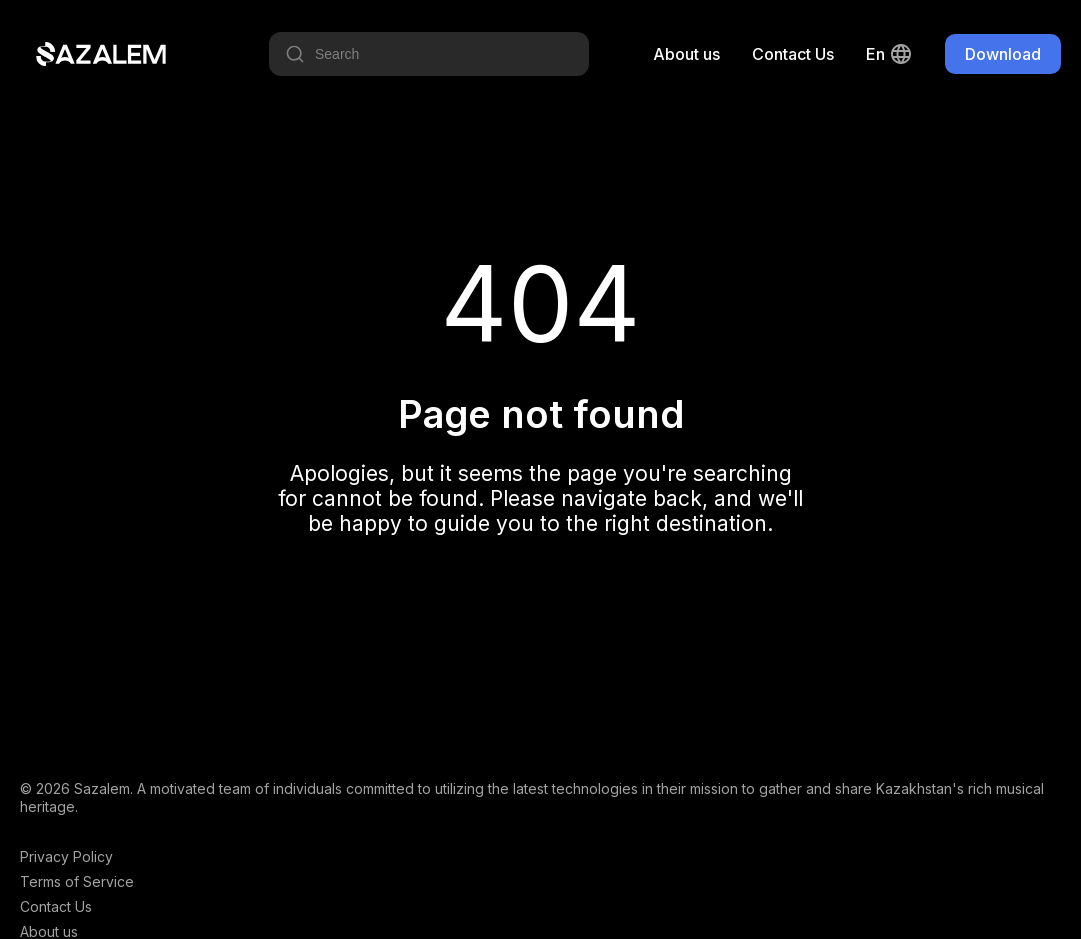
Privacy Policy (66, 856)
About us (686, 54)
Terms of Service (77, 881)
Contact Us (793, 54)
